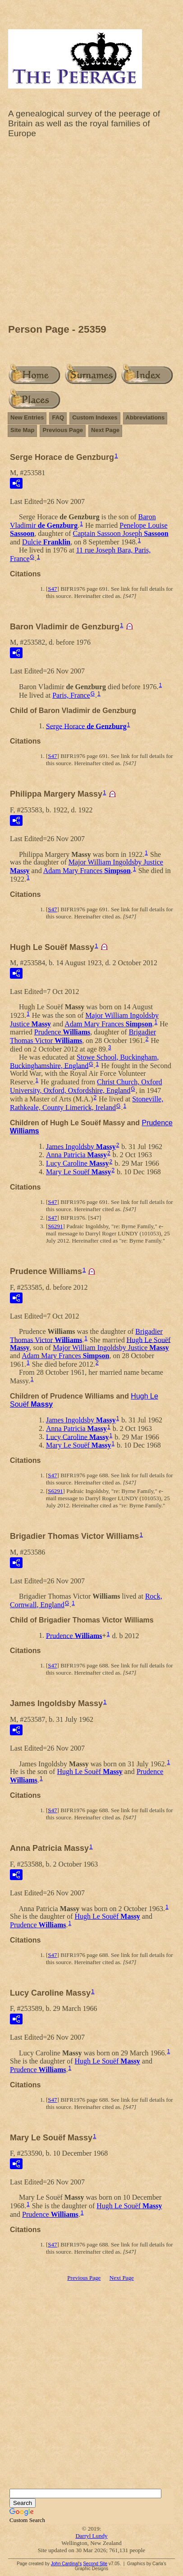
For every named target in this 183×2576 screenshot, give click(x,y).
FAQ (58, 417)
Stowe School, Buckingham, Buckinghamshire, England (84, 1061)
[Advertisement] (91, 233)
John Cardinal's (66, 2563)
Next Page (105, 430)
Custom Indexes (94, 417)
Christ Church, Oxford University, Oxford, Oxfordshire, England (86, 1086)
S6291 (55, 1226)
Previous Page (62, 430)
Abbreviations (145, 417)
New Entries (27, 417)
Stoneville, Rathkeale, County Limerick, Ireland (86, 1103)
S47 (52, 588)
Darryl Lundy (91, 2535)
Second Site (95, 2563)
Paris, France (71, 695)
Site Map (22, 430)
